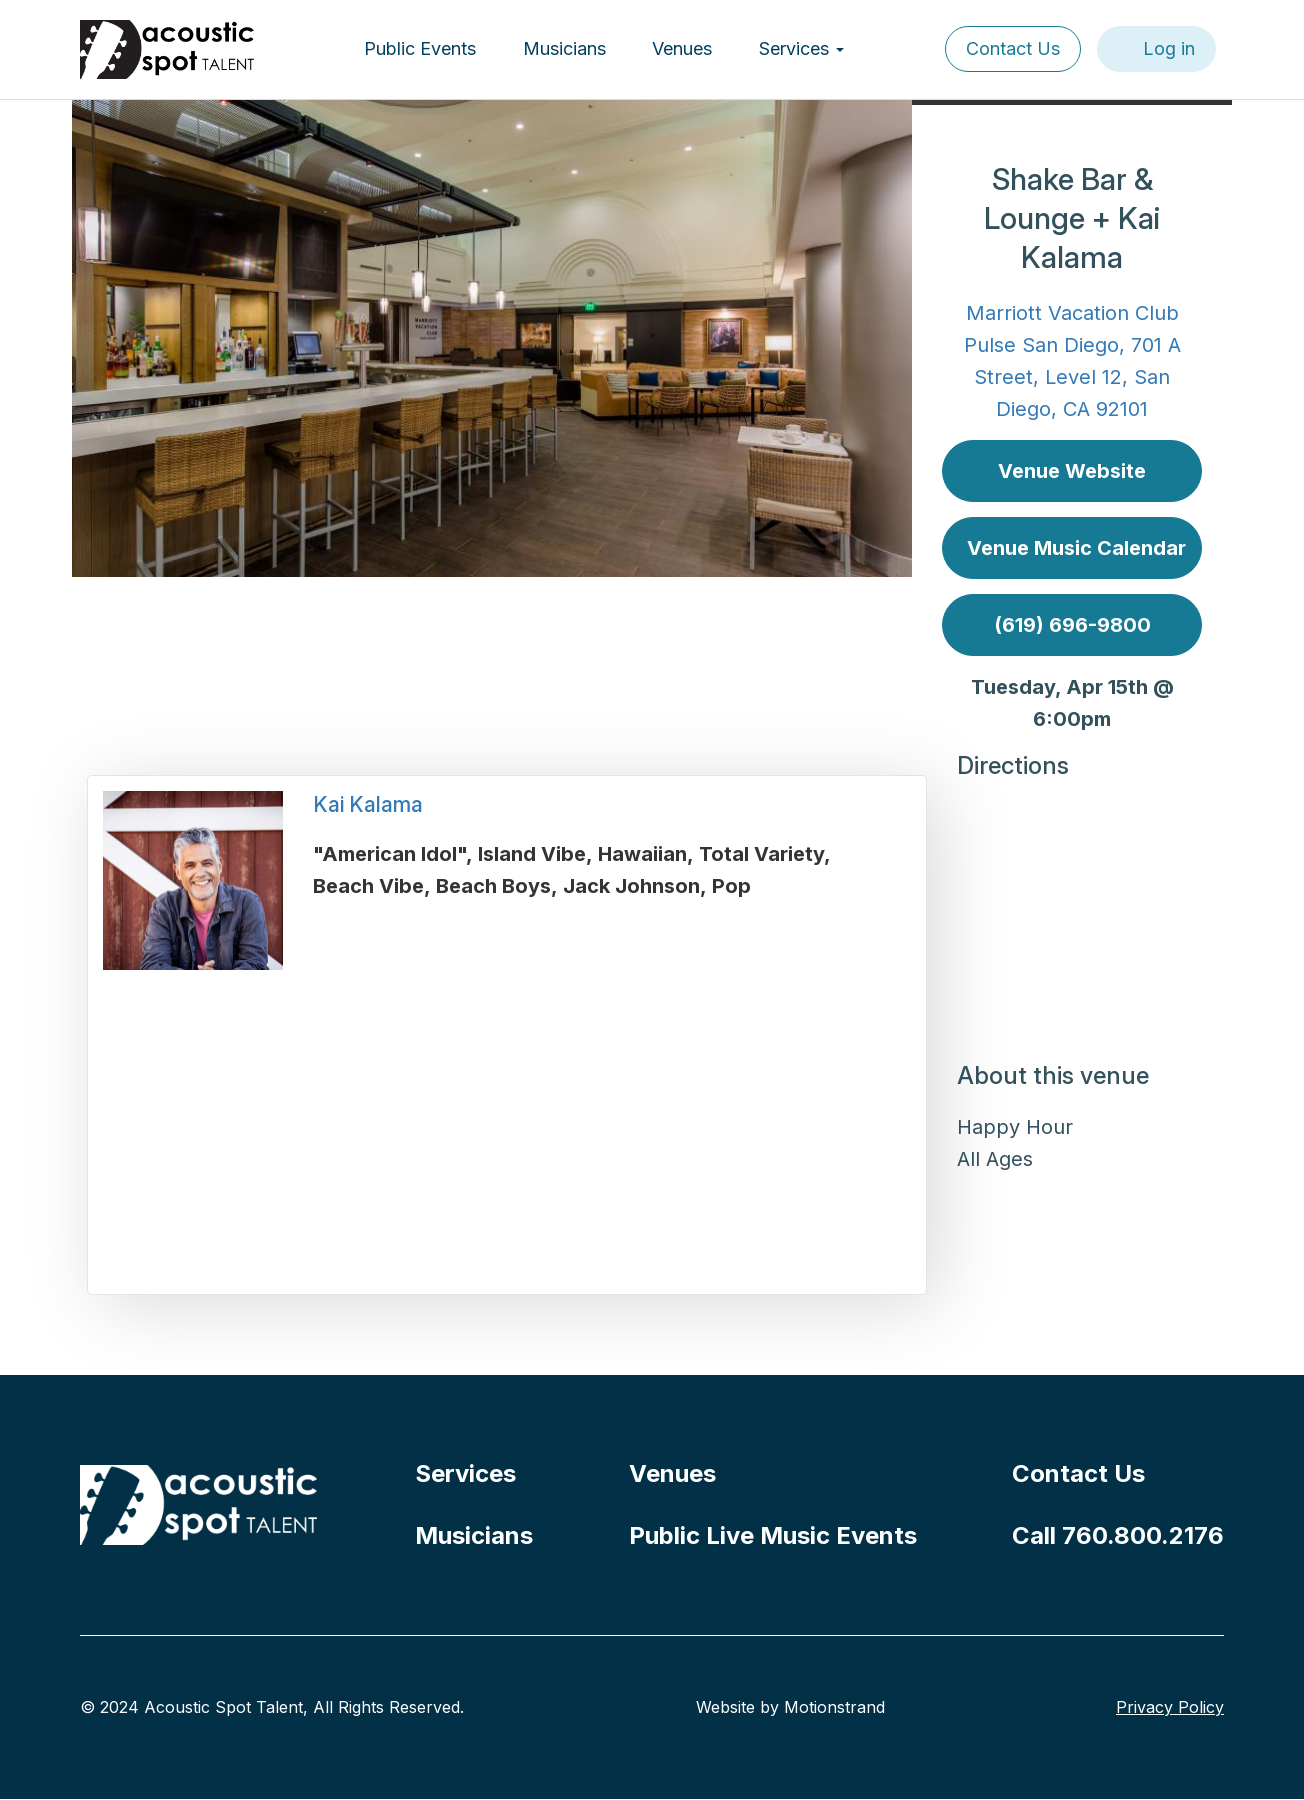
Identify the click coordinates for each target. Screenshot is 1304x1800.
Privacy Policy (1170, 1707)
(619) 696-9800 (1072, 625)
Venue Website (1072, 471)
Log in (1169, 48)
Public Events (420, 48)
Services (801, 48)
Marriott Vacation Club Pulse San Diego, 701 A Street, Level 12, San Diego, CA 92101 (1072, 361)
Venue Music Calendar (1076, 548)
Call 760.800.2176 (1118, 1535)
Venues (682, 48)
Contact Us (1013, 48)
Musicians (564, 48)
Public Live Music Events (773, 1535)
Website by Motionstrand (790, 1707)
